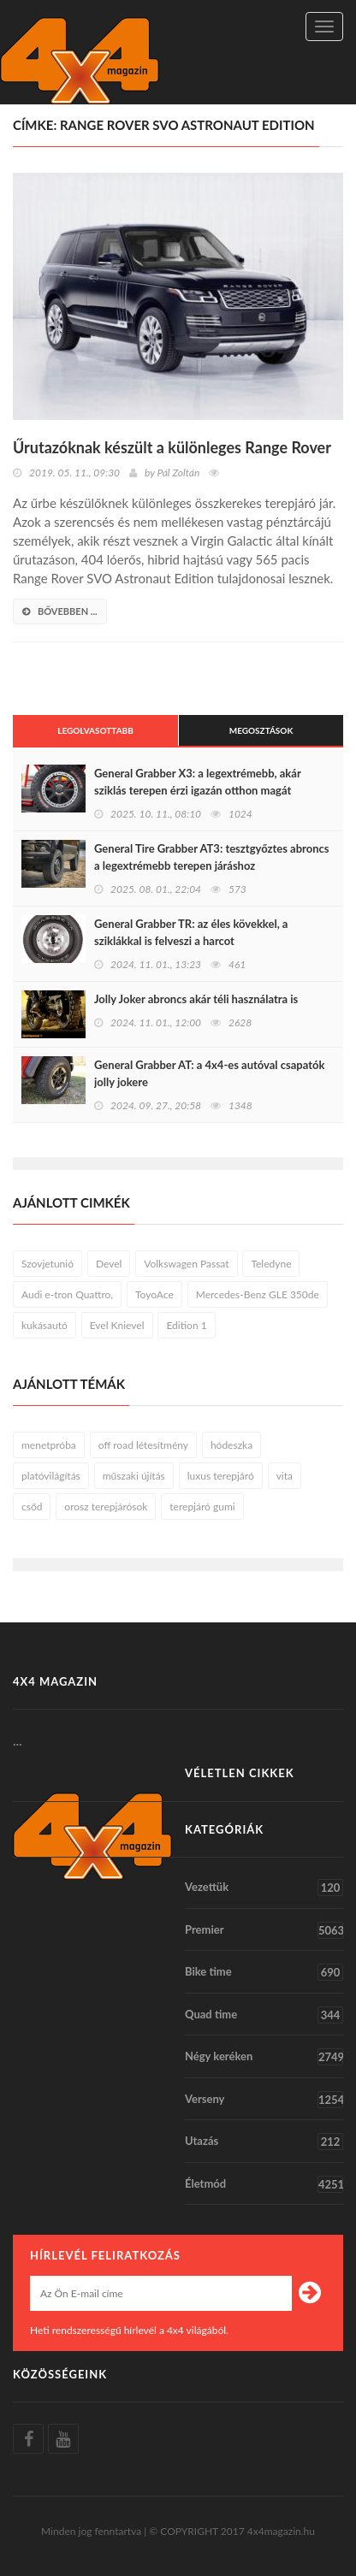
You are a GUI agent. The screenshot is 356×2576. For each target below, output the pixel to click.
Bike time (264, 1972)
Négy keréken (264, 2056)
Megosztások (261, 730)
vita (284, 1475)
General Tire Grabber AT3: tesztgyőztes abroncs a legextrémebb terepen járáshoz (211, 857)
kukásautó (44, 1325)
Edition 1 (186, 1325)
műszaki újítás (134, 1475)
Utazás (264, 2141)
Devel (109, 1263)
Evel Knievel (117, 1325)
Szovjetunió (47, 1263)
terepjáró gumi (201, 1506)
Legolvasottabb (95, 730)
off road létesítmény (143, 1445)
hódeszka (231, 1445)
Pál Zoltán (178, 472)
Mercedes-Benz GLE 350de (257, 1294)
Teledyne (271, 1263)
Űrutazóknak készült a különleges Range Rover (172, 447)
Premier (264, 1930)
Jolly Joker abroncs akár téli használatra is (196, 999)
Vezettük (264, 1887)
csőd (31, 1506)
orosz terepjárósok (105, 1506)
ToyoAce (154, 1294)
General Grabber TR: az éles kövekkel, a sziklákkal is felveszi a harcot (191, 932)
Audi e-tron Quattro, (67, 1294)
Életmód (264, 2184)
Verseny (264, 2099)
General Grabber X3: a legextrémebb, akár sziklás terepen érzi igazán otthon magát (197, 781)
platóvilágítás (50, 1475)
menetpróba (48, 1445)
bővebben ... (60, 611)
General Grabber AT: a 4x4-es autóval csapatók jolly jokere (209, 1073)
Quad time (264, 2015)
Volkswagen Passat (186, 1263)
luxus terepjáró (220, 1475)
